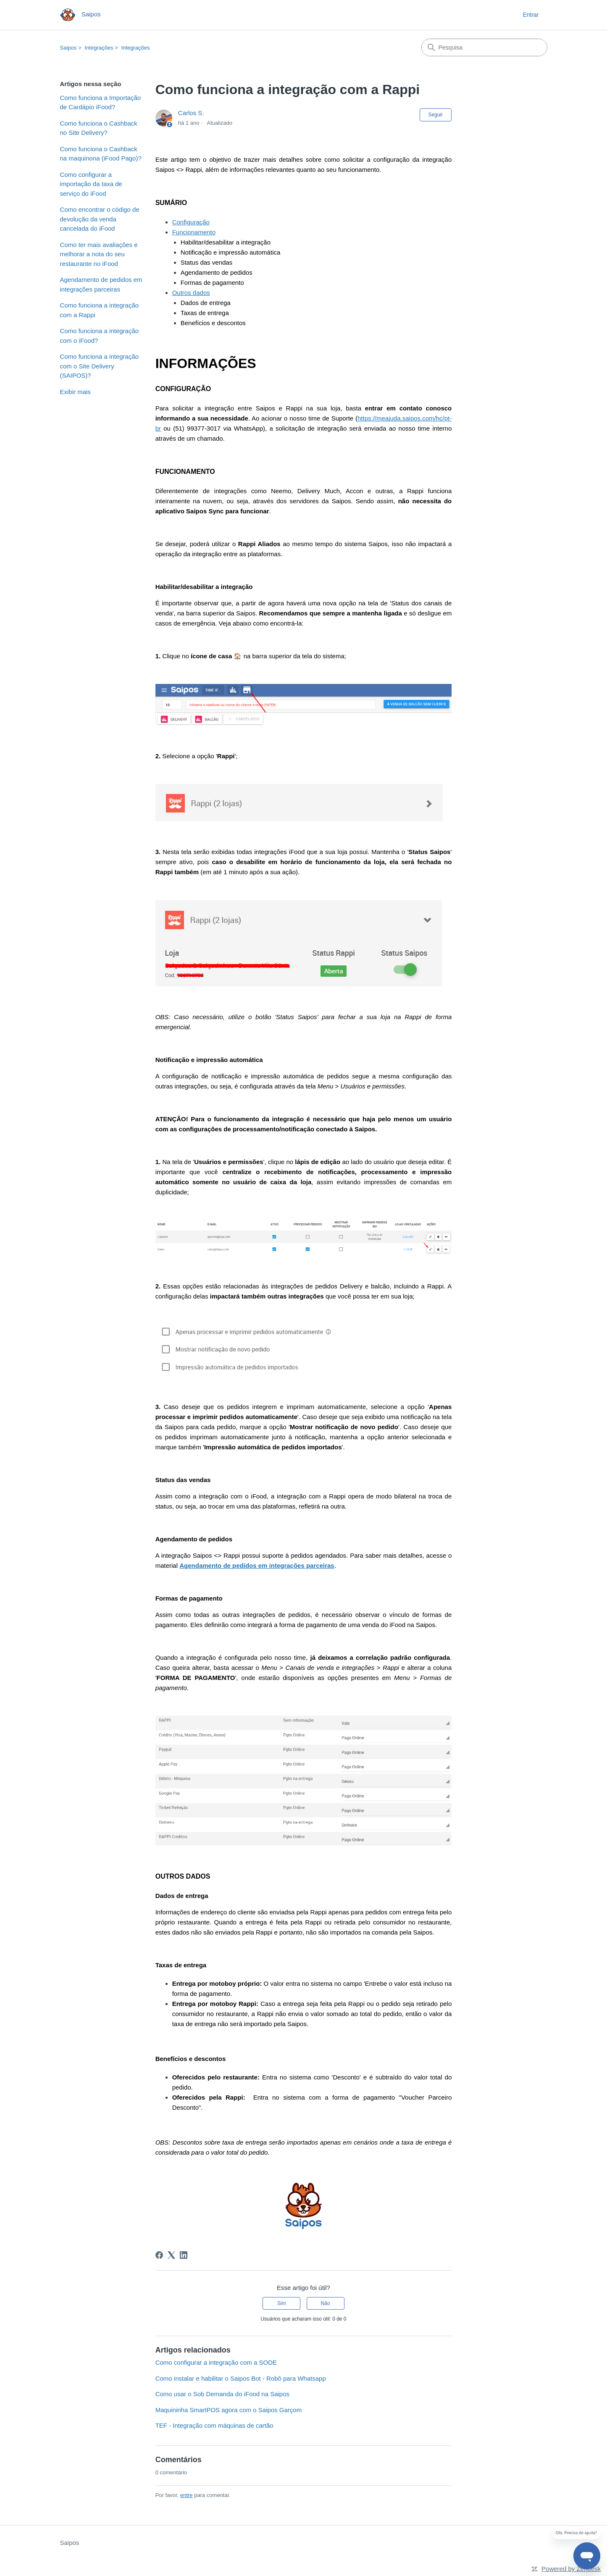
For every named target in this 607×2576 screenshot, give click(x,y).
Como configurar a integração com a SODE (216, 2362)
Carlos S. (191, 112)
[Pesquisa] (484, 47)
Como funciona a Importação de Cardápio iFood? (100, 102)
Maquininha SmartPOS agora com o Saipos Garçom (228, 2409)
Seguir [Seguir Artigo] (435, 115)
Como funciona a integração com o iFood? (99, 335)
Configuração (191, 222)
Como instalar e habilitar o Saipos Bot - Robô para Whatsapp (240, 2378)
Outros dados (191, 292)
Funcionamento (193, 232)
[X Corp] (171, 2255)
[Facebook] (159, 2255)
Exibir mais (75, 391)
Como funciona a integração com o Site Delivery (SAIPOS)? (99, 366)
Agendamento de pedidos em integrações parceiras (101, 284)
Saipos (68, 48)
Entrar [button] (531, 14)
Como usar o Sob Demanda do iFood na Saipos (222, 2393)
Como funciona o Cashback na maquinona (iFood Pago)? (101, 153)
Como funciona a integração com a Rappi (99, 310)
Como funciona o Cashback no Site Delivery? (98, 128)
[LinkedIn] (183, 2255)
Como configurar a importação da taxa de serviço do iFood (91, 184)
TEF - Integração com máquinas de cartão (214, 2425)
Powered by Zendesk (571, 2568)
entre (186, 2495)
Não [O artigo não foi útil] (325, 2303)
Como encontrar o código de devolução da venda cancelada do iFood (99, 219)
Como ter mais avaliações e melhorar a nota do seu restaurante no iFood (99, 254)
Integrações (98, 48)
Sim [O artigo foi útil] (281, 2303)
